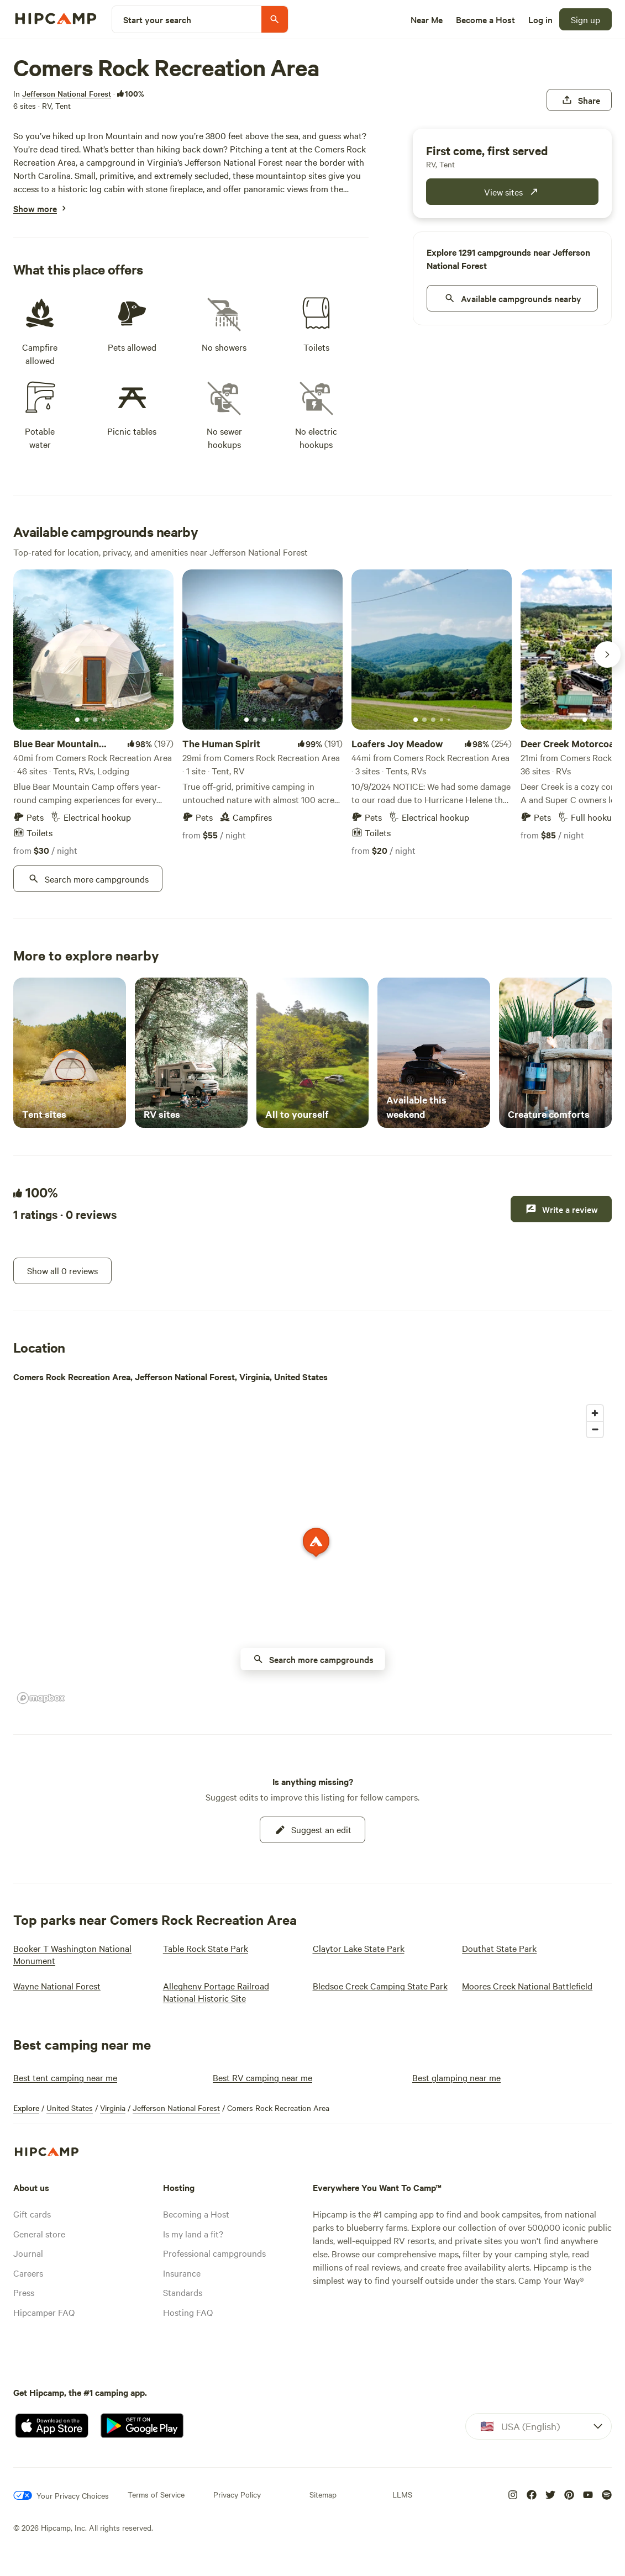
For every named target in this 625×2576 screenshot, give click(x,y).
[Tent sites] (69, 1053)
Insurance (182, 2273)
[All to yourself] (312, 1053)
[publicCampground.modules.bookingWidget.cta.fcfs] (512, 191)
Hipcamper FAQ (44, 2312)
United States (69, 2107)
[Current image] (77, 720)
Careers (28, 2273)
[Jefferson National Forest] (66, 93)
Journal (28, 2253)
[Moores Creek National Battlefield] (527, 1985)
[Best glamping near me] (456, 2077)
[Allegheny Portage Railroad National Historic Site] (231, 1991)
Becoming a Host (196, 2214)
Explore (26, 2107)
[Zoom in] (595, 1413)
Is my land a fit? (193, 2233)
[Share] (579, 100)
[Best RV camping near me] (262, 2077)
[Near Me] (427, 19)
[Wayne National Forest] (57, 1985)
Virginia (112, 2107)
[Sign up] (585, 19)
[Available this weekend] (433, 1053)
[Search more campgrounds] (87, 878)
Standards (182, 2292)
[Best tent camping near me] (65, 2077)
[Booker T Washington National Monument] (81, 1954)
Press (23, 2292)
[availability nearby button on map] (312, 1659)
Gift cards (32, 2214)
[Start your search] (200, 19)
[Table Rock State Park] (205, 1948)
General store (39, 2233)
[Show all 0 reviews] (62, 1271)
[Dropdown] (538, 2426)
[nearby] (512, 298)
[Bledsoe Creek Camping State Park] (380, 1985)
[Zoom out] (595, 1429)
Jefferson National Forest (176, 2107)
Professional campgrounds (214, 2253)
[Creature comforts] (555, 1053)
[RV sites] (191, 1053)
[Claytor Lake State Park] (359, 1948)
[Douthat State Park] (499, 1948)
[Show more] (35, 208)
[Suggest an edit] (312, 1830)
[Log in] (540, 19)
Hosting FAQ (188, 2312)
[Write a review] (561, 1209)
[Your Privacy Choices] (61, 2495)
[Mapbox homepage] (41, 1698)
